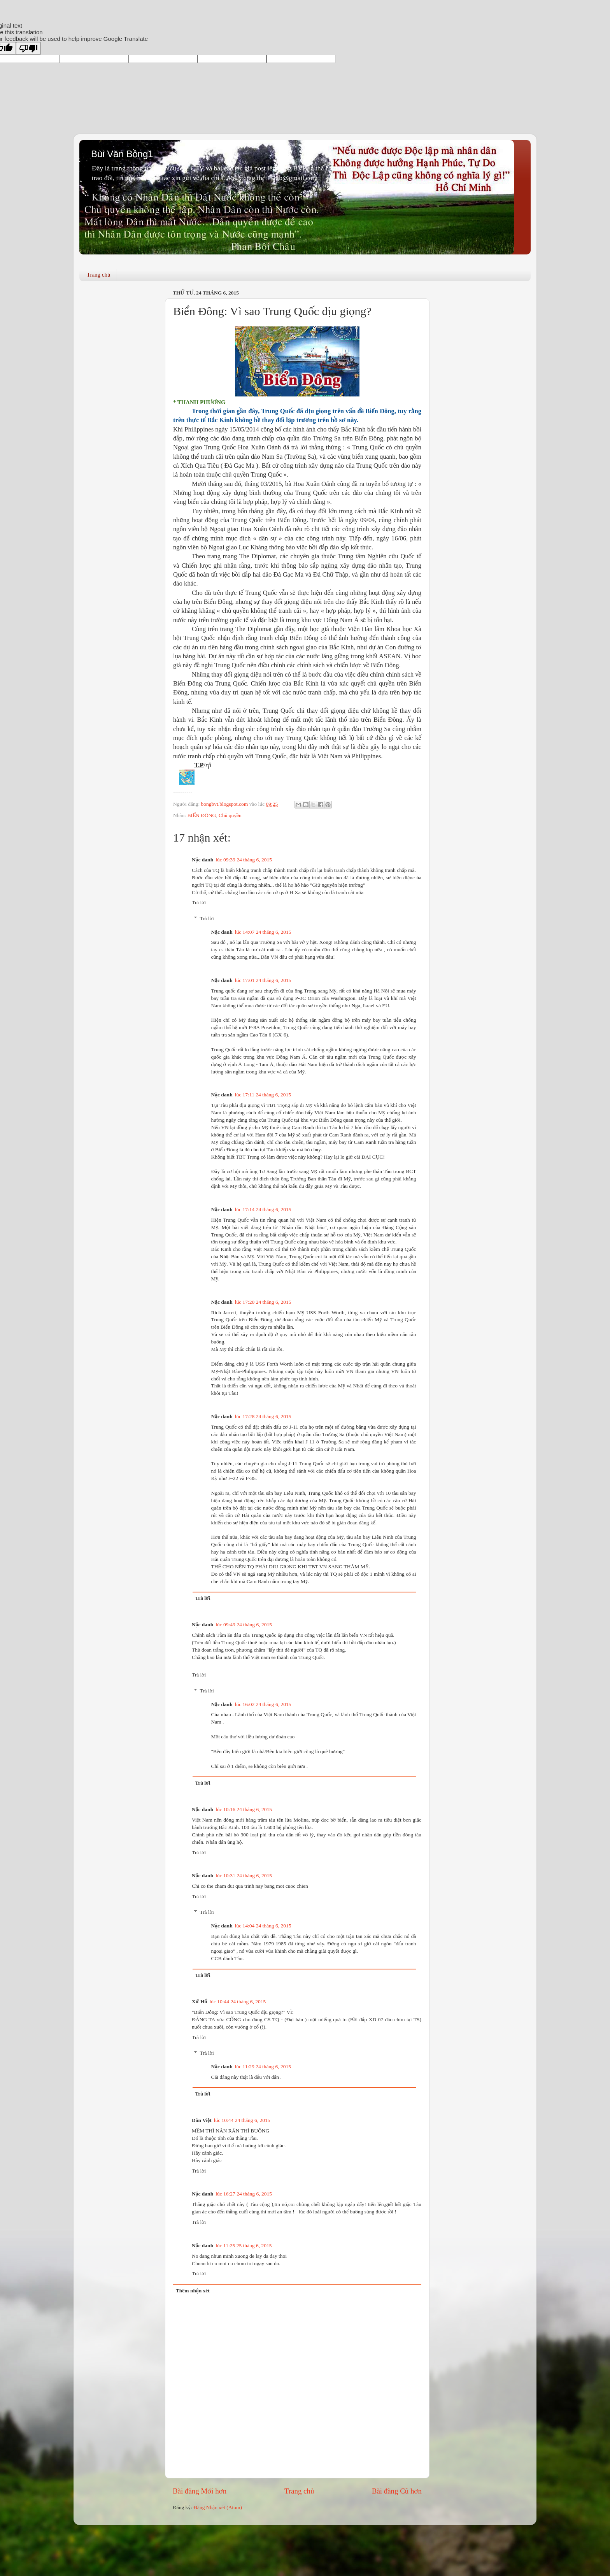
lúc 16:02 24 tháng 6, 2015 (263, 1704)
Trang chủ (98, 275)
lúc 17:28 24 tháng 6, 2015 (263, 1416)
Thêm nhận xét (193, 2291)
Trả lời (199, 902)
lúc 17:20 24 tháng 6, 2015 (263, 1302)
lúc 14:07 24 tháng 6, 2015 (263, 932)
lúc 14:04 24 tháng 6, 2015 (263, 1926)
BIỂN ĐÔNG (201, 815)
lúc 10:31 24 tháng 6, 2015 (244, 1875)
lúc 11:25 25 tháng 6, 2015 (244, 2245)
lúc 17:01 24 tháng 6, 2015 (263, 980)
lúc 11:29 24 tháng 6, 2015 (263, 2066)
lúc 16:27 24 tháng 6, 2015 (244, 2194)
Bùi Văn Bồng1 (122, 154)
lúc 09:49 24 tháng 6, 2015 (244, 1624)
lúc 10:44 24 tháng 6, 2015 (237, 2001)
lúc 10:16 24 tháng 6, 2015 (244, 1809)
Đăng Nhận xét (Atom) (217, 2507)
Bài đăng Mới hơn (199, 2491)
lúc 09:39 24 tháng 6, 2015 (244, 860)
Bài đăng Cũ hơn (397, 2491)
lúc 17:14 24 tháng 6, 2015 (263, 1209)
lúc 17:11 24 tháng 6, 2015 (263, 1095)
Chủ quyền (230, 815)
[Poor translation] (28, 48)
